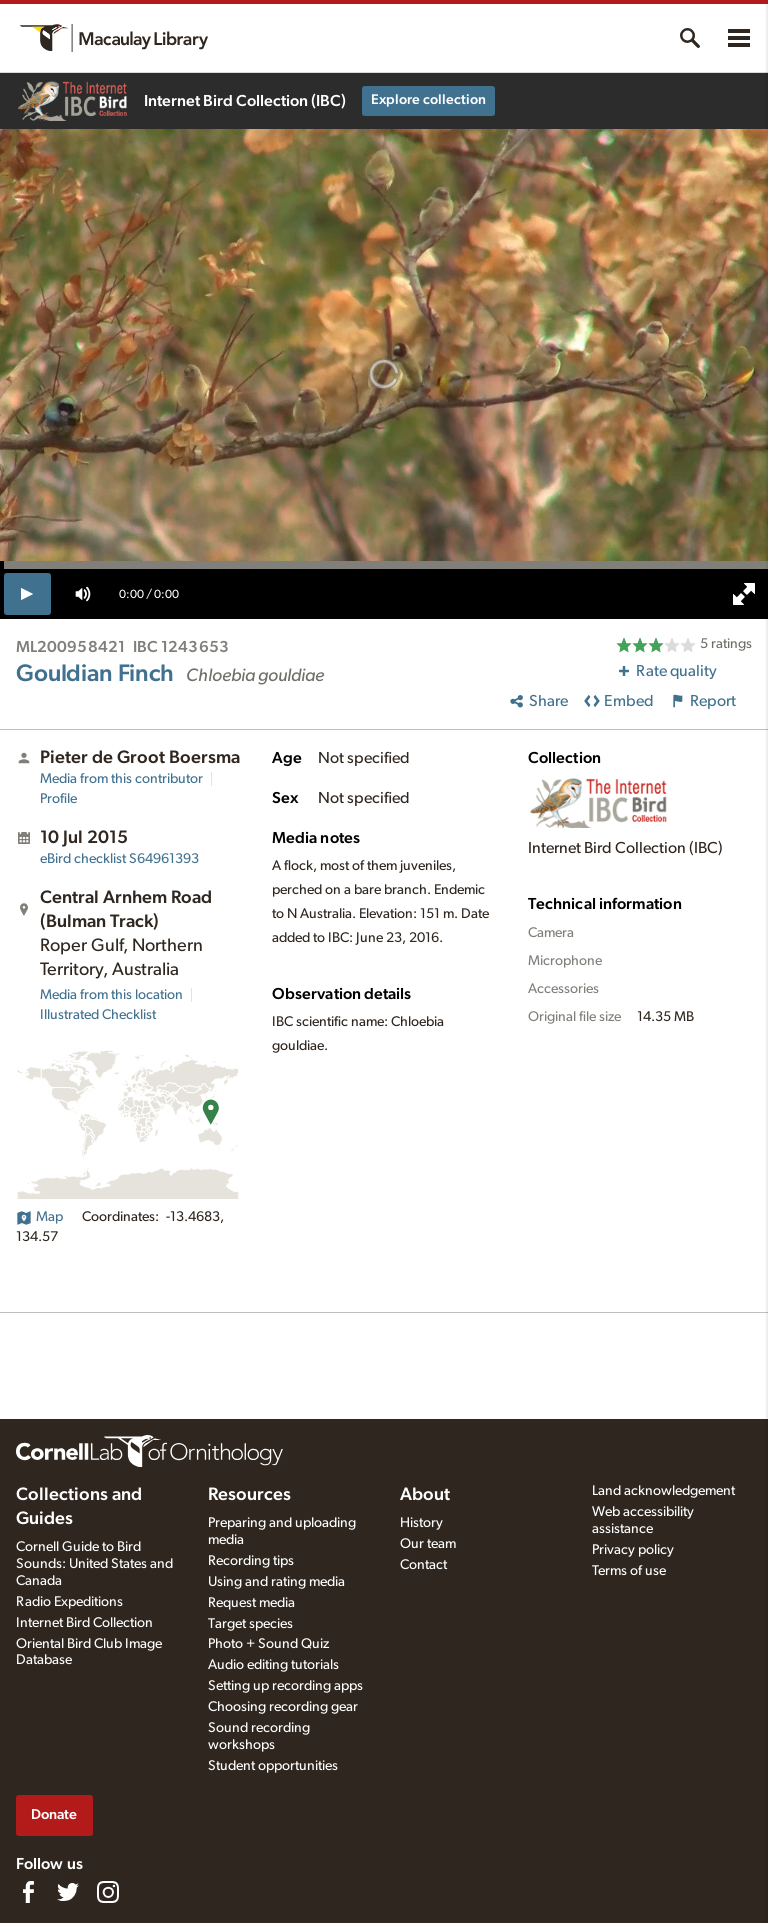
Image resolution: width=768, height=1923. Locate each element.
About (425, 1495)
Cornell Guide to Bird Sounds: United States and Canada (94, 1564)
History (421, 1523)
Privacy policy (633, 1550)
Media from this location (111, 995)
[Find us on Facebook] (28, 1892)
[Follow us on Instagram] (108, 1892)
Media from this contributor (121, 779)
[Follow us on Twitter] (68, 1892)
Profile (58, 799)
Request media (251, 1603)
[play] (27, 594)
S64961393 (119, 859)
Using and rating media (276, 1582)
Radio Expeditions (69, 1602)
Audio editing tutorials (273, 1665)
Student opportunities (273, 1766)
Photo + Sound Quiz (268, 1644)
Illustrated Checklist (98, 1015)
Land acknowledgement (663, 1491)
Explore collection (428, 100)
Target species (250, 1624)
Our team (428, 1544)
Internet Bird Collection (84, 1623)
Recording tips (251, 1561)
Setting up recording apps (285, 1686)
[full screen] (744, 594)
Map (39, 1217)
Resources (249, 1495)
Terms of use (629, 1571)
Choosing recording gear (283, 1707)
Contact (423, 1565)
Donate (54, 1814)
